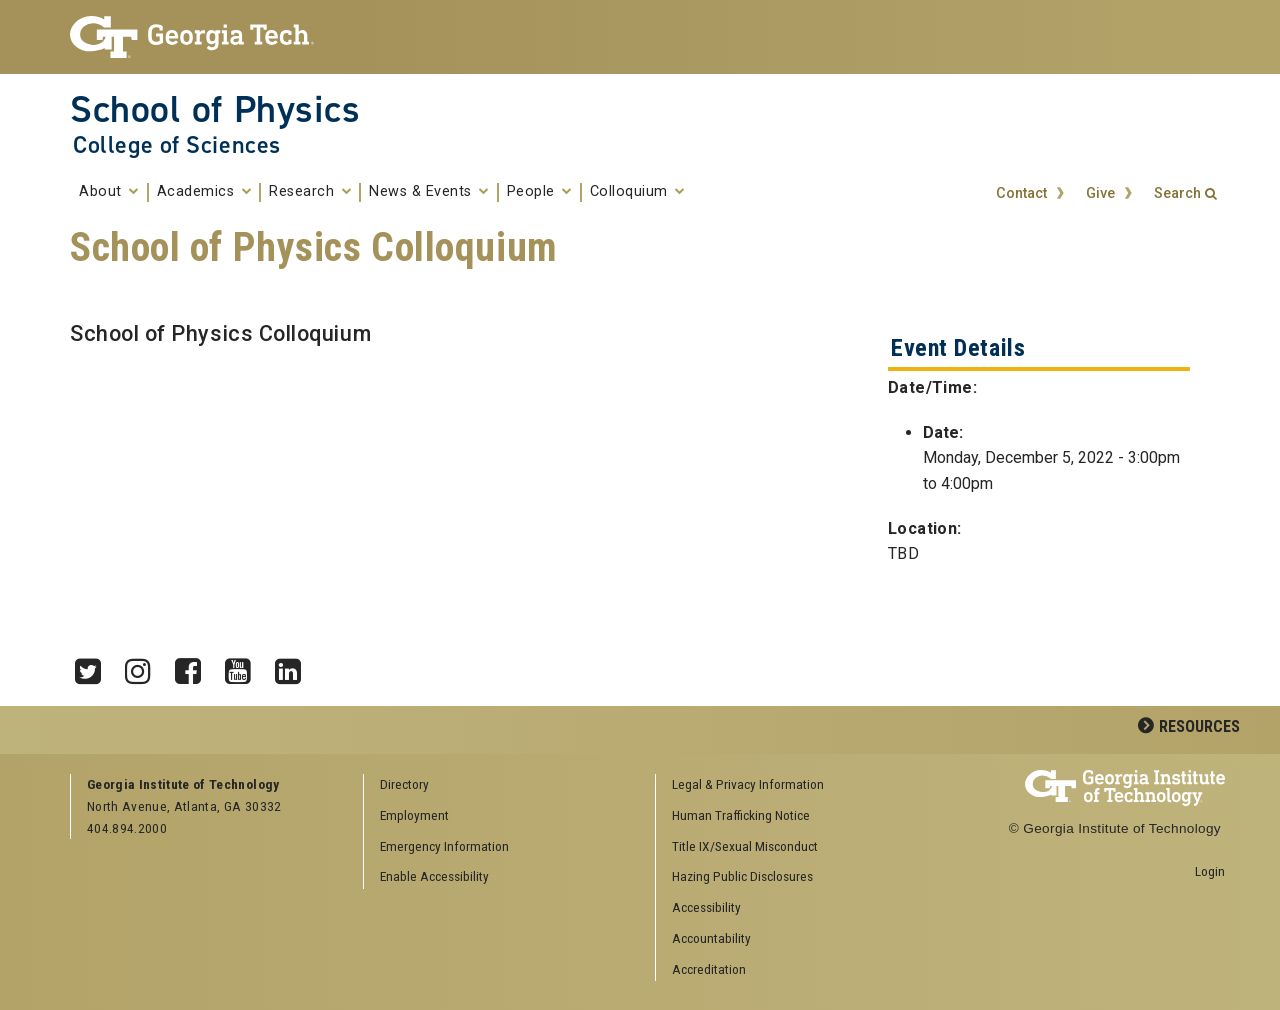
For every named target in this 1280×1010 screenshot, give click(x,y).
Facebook (195, 666)
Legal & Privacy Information (748, 784)
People (539, 192)
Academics (204, 192)
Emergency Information (444, 846)
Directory (404, 784)
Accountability (711, 938)
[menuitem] (795, 785)
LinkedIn (295, 666)
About (109, 192)
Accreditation (709, 969)
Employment (414, 815)
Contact (1021, 193)
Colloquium (637, 192)
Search (1177, 193)
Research (310, 192)
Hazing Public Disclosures (742, 876)
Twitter (95, 666)
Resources (1199, 726)
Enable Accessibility (434, 876)
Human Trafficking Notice (741, 815)
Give (1100, 193)
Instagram (145, 666)
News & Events (429, 192)
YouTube (245, 666)
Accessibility (706, 907)
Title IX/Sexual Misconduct (745, 846)
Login (1210, 871)
